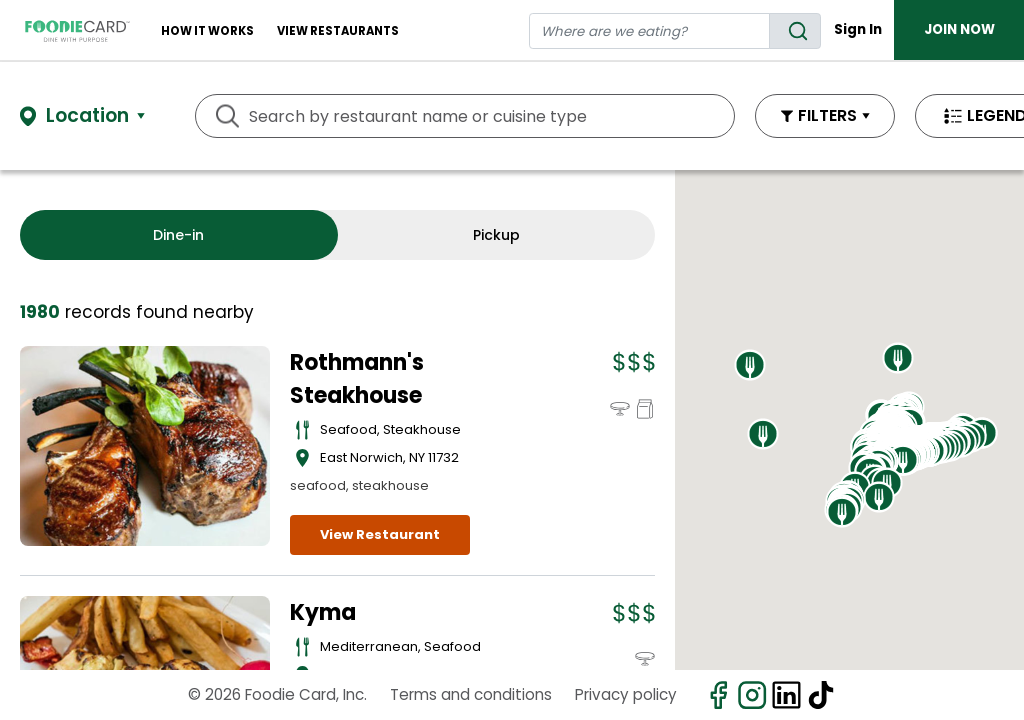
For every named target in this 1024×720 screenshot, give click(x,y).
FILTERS (827, 115)
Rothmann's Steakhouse (357, 379)
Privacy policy (626, 694)
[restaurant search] (650, 31)
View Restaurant (380, 534)
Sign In (858, 29)
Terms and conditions (471, 694)
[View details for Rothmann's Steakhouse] (145, 446)
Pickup (496, 235)
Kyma (323, 612)
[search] (795, 31)
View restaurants (338, 31)
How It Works (207, 31)
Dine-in (178, 235)
